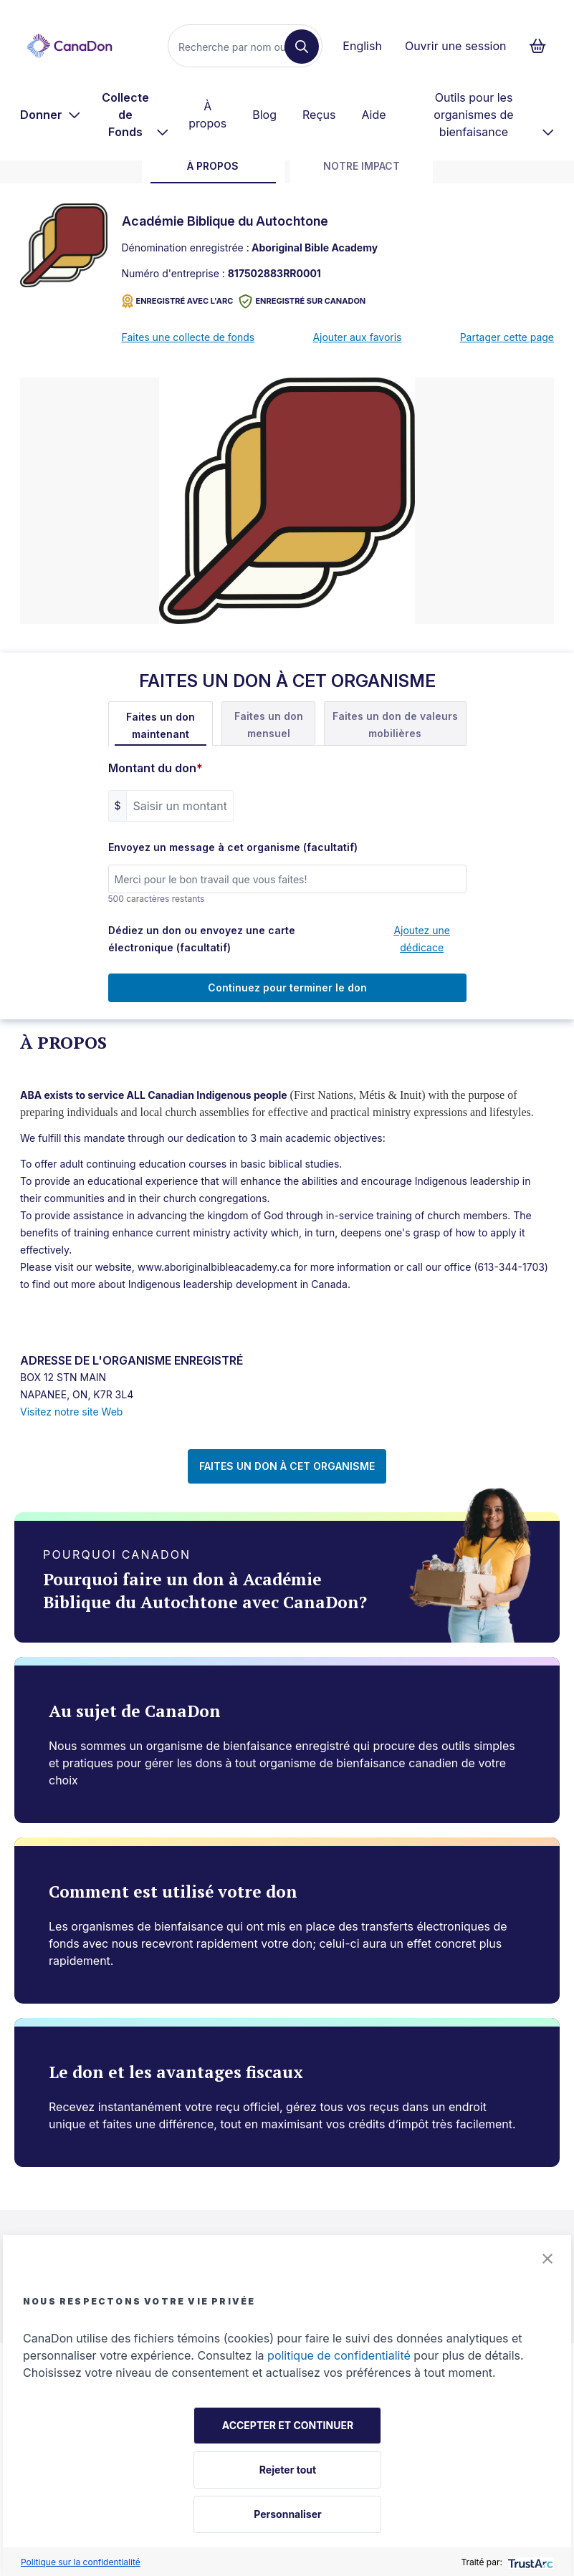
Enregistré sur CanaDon (302, 301)
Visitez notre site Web (71, 1411)
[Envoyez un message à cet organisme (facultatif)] (287, 879)
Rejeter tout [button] (287, 2470)
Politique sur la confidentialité (80, 2562)
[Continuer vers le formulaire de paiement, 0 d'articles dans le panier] (542, 46)
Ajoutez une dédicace (421, 938)
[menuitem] (50, 114)
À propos (207, 114)
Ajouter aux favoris (356, 337)
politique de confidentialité (339, 2355)
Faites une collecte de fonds (188, 337)
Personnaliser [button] (287, 2514)
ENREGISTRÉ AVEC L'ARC (178, 301)
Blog (264, 114)
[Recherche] (232, 46)
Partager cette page (507, 337)
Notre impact (361, 166)
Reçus (318, 114)
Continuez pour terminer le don (287, 987)
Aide (373, 114)
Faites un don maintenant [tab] (160, 725)
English (362, 46)
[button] (547, 2258)
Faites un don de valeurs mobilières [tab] (395, 724)
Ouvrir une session (456, 46)
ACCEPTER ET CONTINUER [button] (287, 2425)
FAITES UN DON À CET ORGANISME (287, 1466)
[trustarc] (529, 2562)
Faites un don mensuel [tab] (268, 724)
